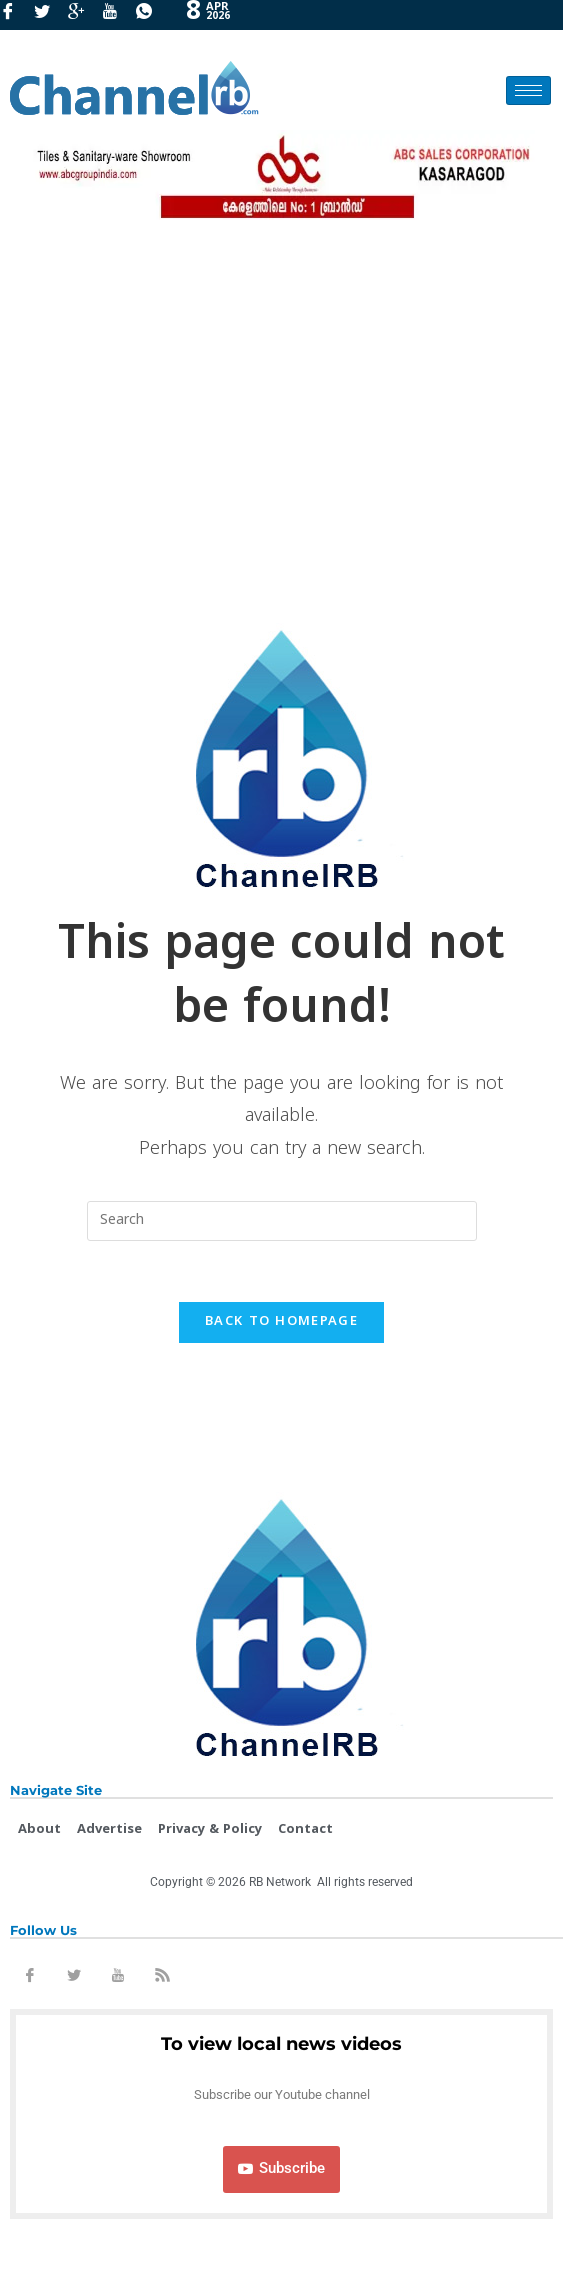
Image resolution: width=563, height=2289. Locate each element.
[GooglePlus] (83, 15)
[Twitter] (49, 15)
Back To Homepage (281, 1322)
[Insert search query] (282, 1221)
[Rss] (162, 1979)
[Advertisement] (281, 415)
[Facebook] (15, 15)
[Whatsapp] (151, 15)
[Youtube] (117, 15)
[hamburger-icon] (528, 90)
